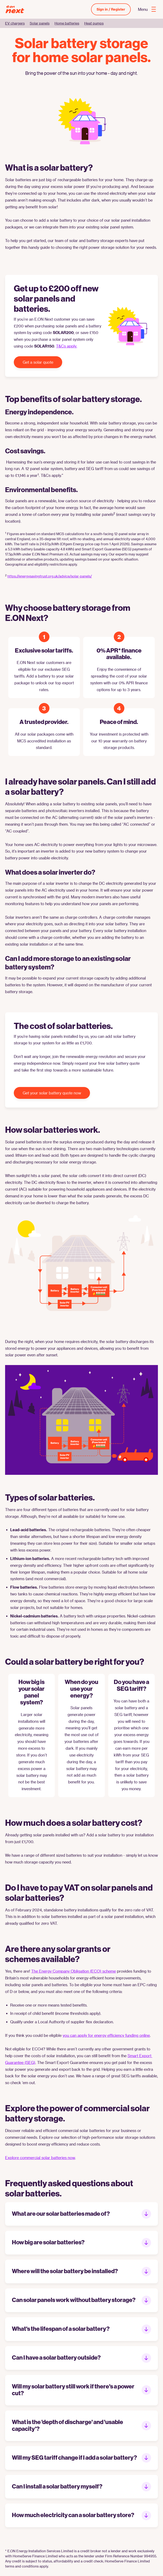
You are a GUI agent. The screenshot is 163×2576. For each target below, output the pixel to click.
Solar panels (39, 23)
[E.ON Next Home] (19, 9)
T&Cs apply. (66, 346)
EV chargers (15, 23)
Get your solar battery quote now (52, 1093)
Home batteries (67, 23)
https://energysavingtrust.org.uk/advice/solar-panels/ (49, 576)
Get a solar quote (38, 362)
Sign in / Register (111, 9)
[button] (148, 9)
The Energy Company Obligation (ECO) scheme (73, 1971)
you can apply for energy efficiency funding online (106, 2035)
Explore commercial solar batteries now (40, 2157)
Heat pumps (94, 23)
